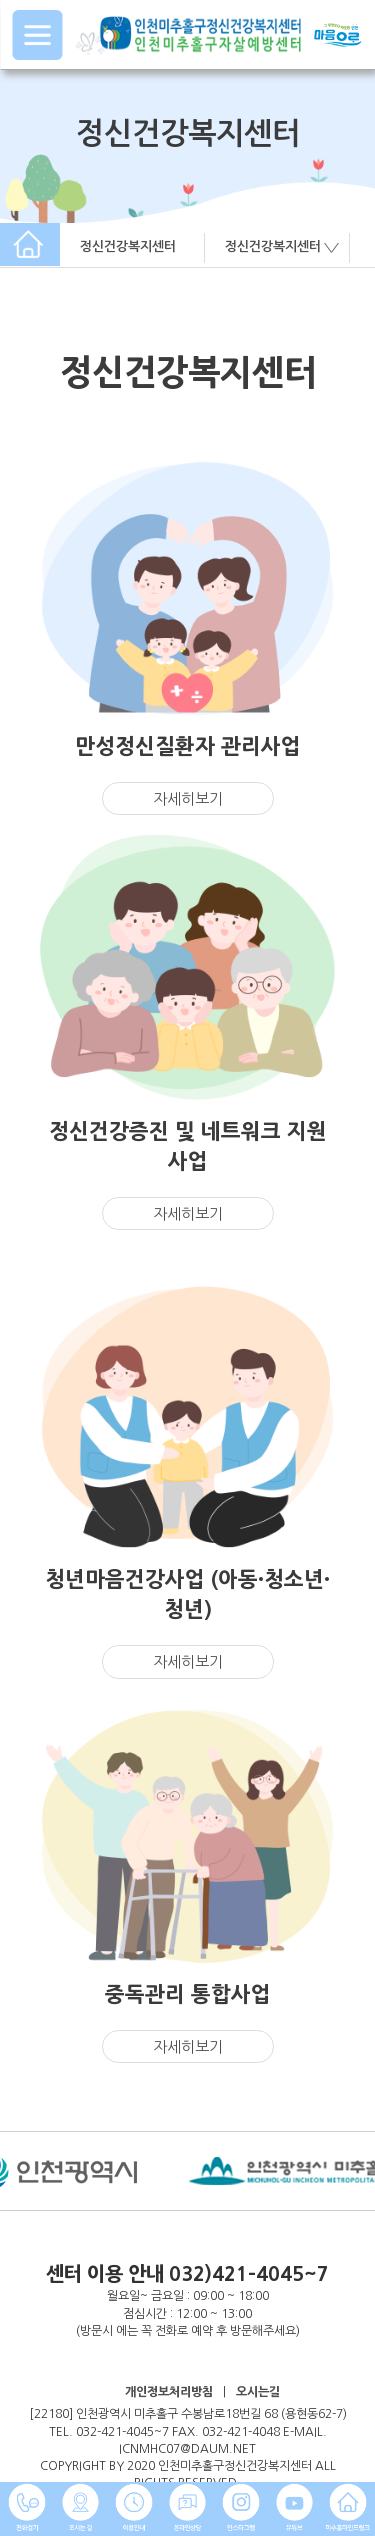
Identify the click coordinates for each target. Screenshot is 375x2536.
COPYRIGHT (73, 2466)
